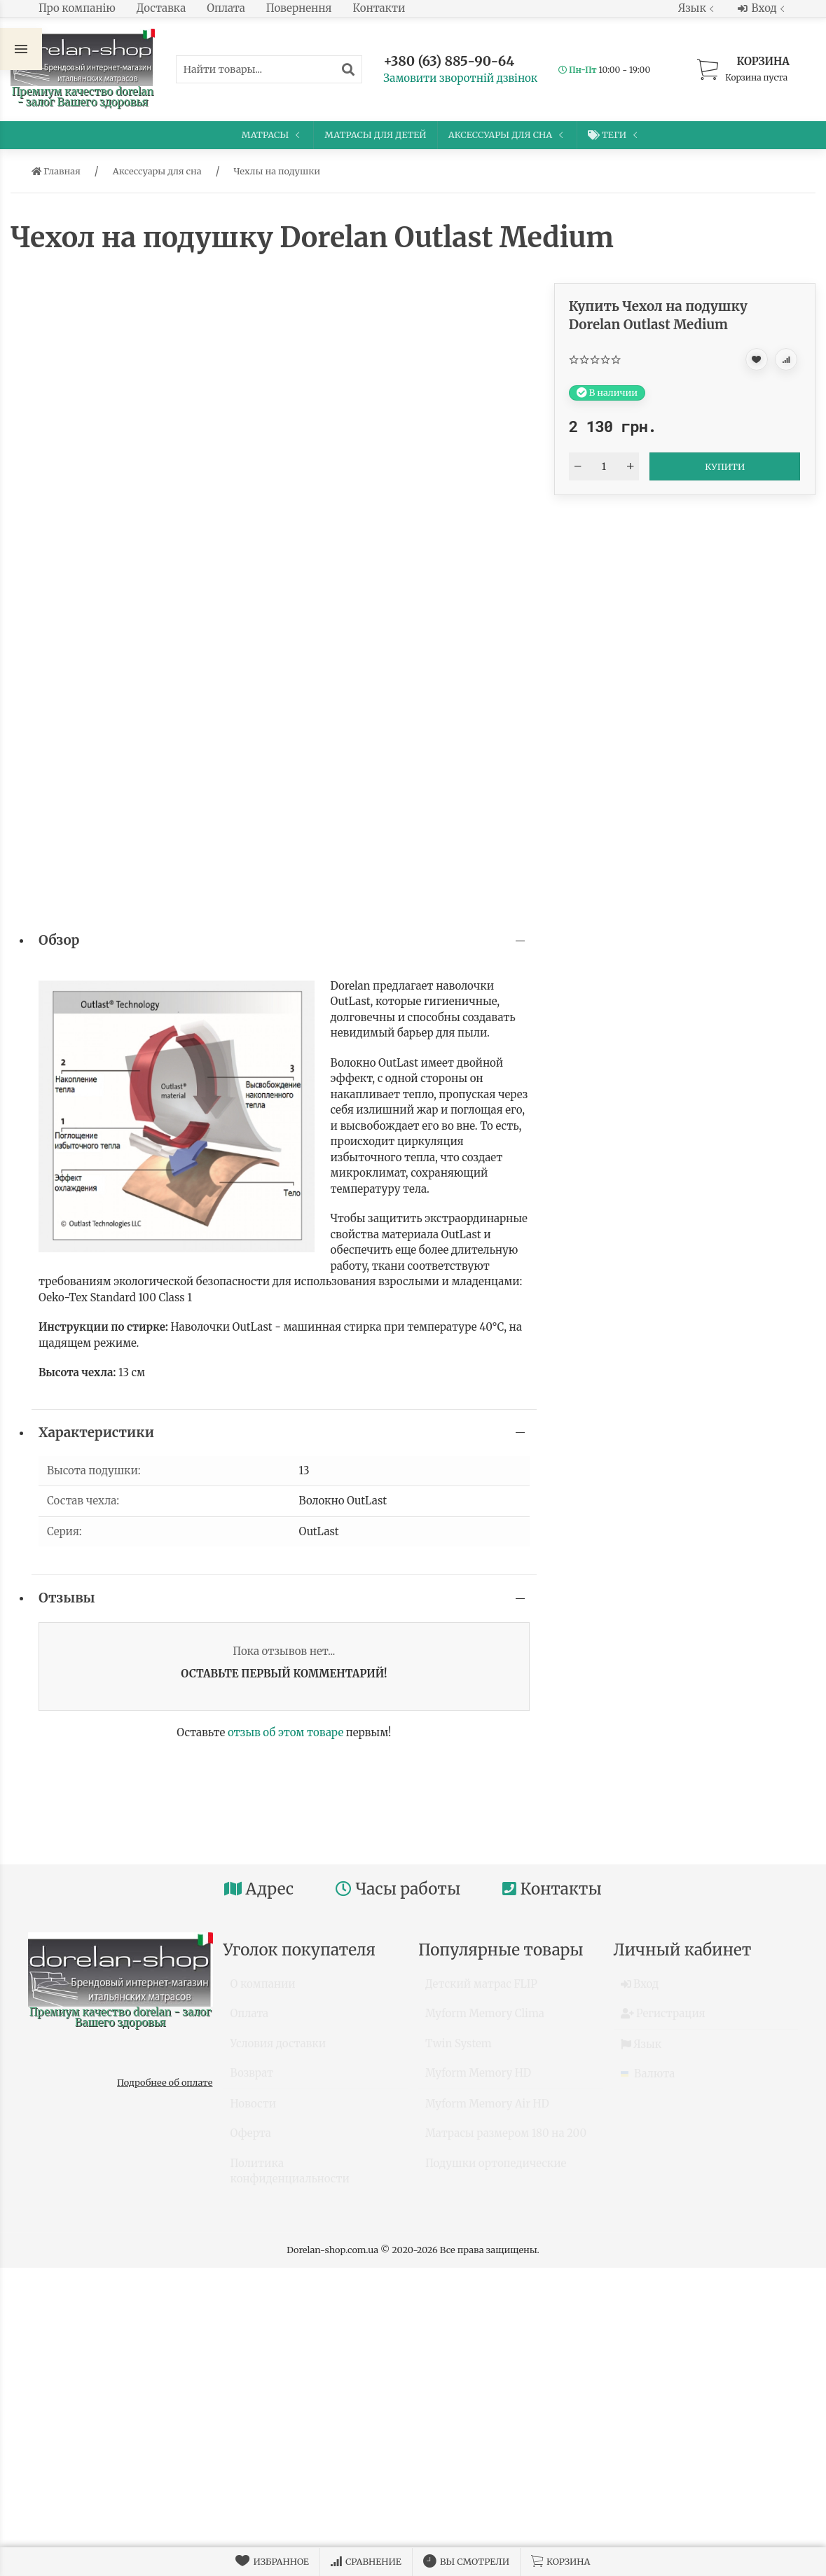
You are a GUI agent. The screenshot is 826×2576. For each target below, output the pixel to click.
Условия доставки (278, 2049)
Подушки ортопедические (495, 2169)
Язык (697, 8)
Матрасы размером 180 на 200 (505, 2139)
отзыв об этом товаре (285, 1732)
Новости (253, 2110)
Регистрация (663, 2019)
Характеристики (96, 1433)
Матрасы (272, 134)
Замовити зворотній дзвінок (460, 78)
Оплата (226, 8)
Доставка (161, 8)
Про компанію (77, 8)
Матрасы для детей (375, 134)
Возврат (252, 2079)
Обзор (59, 940)
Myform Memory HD (478, 2079)
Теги (614, 135)
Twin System (458, 2049)
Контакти (379, 8)
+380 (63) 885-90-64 (448, 61)
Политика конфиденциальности (290, 2177)
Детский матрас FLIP (481, 1990)
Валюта (648, 2079)
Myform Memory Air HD (487, 2110)
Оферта (250, 2139)
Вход (762, 8)
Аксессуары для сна (507, 134)
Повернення (299, 8)
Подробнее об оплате (164, 2082)
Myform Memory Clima (484, 2019)
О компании (263, 1990)
